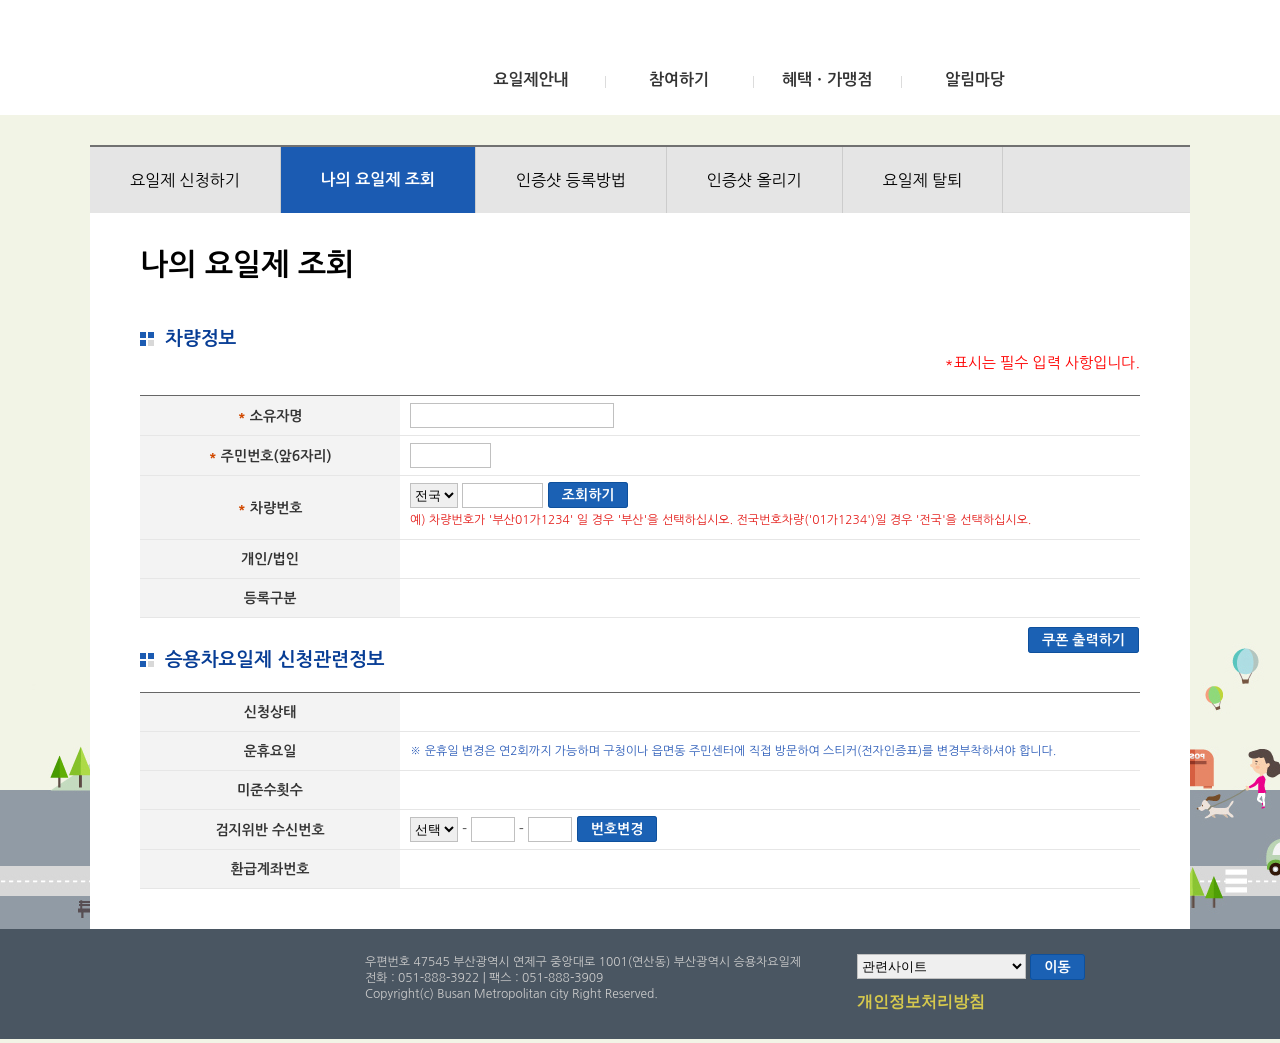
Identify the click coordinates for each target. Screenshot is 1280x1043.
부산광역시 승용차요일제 (238, 63)
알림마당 (975, 79)
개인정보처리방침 (921, 1003)
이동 (1057, 967)
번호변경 (617, 829)
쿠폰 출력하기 (1083, 640)
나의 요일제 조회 (378, 179)
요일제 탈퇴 (923, 180)
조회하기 (588, 495)
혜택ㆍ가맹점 (827, 79)
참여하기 (679, 79)
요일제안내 (530, 79)
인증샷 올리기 (754, 180)
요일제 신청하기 (185, 180)
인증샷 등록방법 (571, 180)
